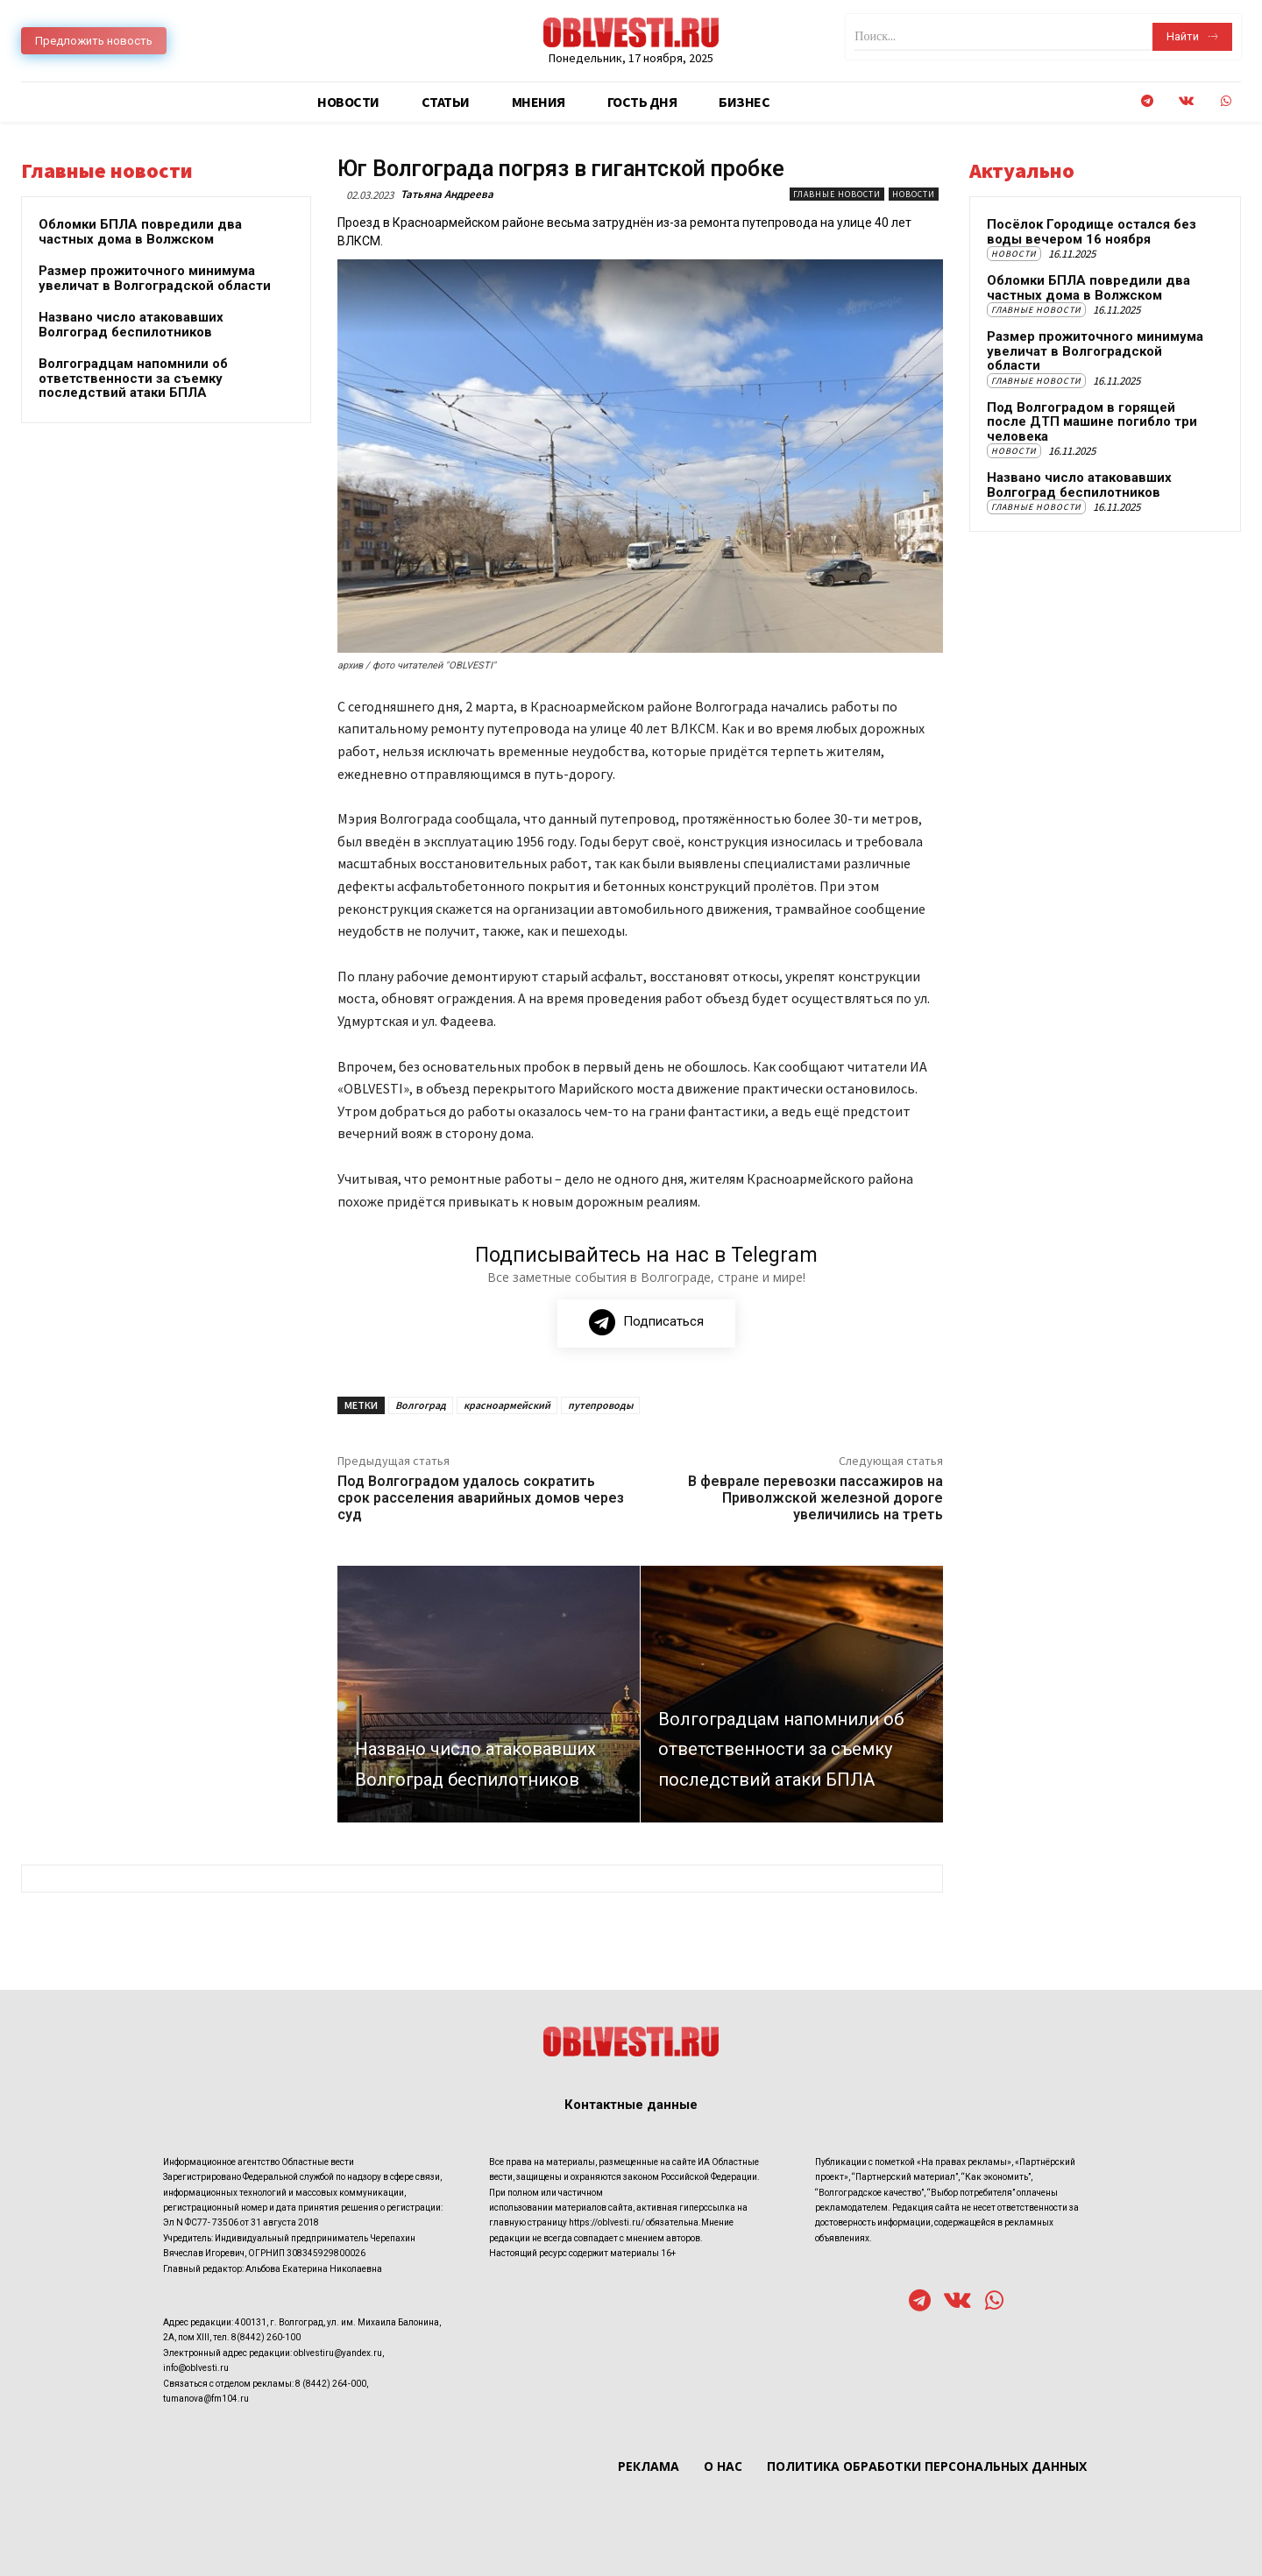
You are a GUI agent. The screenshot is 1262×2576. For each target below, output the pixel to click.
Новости (914, 194)
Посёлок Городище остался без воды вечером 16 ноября (1091, 231)
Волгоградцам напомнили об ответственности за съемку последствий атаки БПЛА (133, 378)
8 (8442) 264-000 (330, 2383)
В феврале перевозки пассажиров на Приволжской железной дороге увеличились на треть (815, 1498)
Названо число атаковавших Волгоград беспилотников (131, 324)
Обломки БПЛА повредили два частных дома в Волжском (140, 231)
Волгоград (420, 1405)
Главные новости (837, 194)
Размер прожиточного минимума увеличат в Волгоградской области (155, 278)
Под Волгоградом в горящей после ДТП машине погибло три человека (1092, 422)
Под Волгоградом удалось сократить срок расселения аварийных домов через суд (480, 1498)
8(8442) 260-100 (266, 2338)
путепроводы (600, 1405)
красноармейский (507, 1405)
